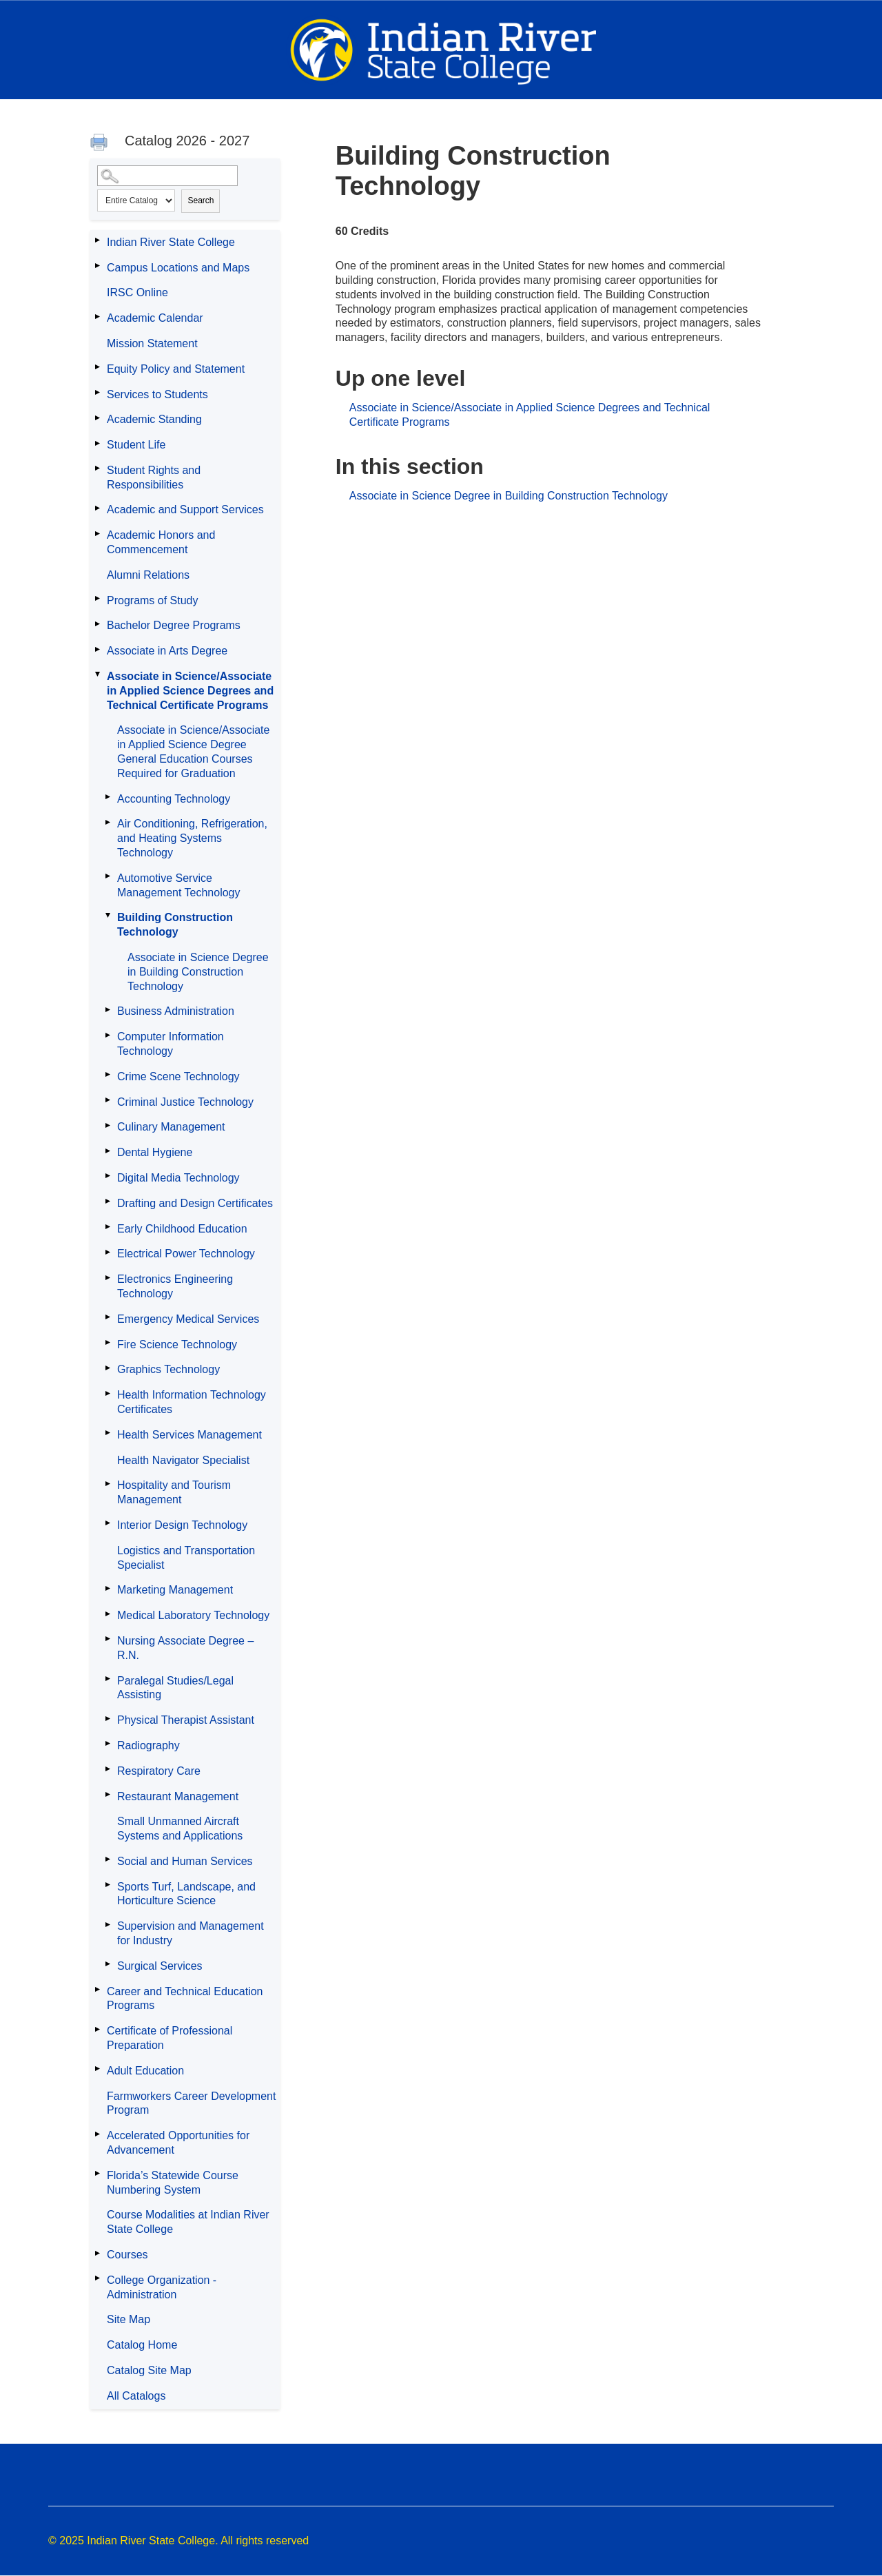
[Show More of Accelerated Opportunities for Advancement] (97, 2134)
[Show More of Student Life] (97, 443)
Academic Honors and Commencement (161, 542)
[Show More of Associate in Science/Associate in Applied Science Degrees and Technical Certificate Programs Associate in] (97, 674)
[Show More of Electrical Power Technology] (107, 1252)
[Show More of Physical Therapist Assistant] (107, 1718)
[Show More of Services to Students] (97, 393)
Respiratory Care (159, 1771)
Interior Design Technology (182, 1525)
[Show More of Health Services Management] (107, 1433)
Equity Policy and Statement (176, 369)
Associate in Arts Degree (167, 651)
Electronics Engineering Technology (175, 1286)
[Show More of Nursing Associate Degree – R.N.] (107, 1639)
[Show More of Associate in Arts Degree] (97, 649)
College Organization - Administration (161, 2287)
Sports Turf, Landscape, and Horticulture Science (186, 1894)
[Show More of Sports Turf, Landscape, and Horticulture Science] (107, 1885)
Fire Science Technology (177, 1344)
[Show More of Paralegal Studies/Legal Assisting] (107, 1679)
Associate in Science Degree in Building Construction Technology (198, 971)
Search (200, 200)
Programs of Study (152, 600)
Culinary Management (171, 1127)
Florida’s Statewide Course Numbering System (172, 2183)
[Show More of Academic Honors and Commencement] (97, 533)
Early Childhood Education (182, 1229)
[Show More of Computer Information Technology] (107, 1035)
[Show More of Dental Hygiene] (107, 1150)
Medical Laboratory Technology (193, 1615)
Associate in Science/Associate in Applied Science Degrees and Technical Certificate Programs (190, 690)
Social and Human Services (185, 1861)
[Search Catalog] (167, 175)
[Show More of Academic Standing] (97, 417)
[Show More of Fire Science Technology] (107, 1343)
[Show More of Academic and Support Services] (97, 508)
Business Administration (175, 1011)
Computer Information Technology (170, 1044)
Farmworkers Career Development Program (191, 2103)
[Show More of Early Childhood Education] (107, 1227)
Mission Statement (152, 343)
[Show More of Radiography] (107, 1744)
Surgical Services (160, 1966)
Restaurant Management (177, 1796)
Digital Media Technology (178, 1178)
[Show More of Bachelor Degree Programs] (97, 623)
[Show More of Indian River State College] (97, 240)
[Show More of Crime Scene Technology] (107, 1075)
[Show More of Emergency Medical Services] (107, 1317)
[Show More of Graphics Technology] (107, 1367)
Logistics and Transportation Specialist (186, 1558)
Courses (127, 2254)
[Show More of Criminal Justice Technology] (107, 1100)
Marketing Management (175, 1590)
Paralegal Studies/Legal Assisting (175, 1688)
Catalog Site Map (149, 2370)
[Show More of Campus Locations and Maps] (97, 266)
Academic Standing (154, 419)
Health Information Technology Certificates (191, 1402)
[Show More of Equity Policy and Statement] (97, 367)
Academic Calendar (155, 318)
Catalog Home (142, 2345)
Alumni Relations (148, 575)
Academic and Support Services (185, 509)
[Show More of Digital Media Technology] (107, 1176)
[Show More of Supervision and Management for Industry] (107, 1924)
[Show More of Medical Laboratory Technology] (107, 1613)
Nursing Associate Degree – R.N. (185, 1648)
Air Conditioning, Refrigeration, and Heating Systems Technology (192, 838)
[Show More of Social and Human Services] (107, 1859)
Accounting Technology (173, 799)
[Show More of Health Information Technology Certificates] (107, 1393)
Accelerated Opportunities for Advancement (178, 2143)
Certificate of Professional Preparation (169, 2038)
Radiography (148, 1745)
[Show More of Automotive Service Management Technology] (107, 876)
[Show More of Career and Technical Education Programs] (97, 1990)
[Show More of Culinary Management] (107, 1125)
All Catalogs (136, 2396)
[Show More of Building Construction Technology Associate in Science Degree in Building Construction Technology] (107, 916)
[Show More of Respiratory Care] (107, 1769)
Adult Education (145, 2071)
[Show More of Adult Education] (97, 2069)
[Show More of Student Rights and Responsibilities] (97, 468)
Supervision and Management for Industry (190, 1933)
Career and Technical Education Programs (185, 1999)
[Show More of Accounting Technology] (107, 797)
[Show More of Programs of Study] (97, 599)
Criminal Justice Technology (185, 1102)
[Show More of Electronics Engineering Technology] (107, 1277)
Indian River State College (171, 242)
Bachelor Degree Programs (173, 625)
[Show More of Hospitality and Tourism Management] (107, 1483)
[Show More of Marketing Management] (107, 1588)
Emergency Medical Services (188, 1319)
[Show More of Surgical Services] (107, 1964)
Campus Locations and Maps (178, 268)
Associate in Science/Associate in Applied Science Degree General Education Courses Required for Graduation (193, 751)
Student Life (136, 445)
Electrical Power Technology (186, 1253)
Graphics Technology (168, 1369)
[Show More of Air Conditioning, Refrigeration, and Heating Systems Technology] (107, 822)
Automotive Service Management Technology (178, 885)
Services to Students (157, 394)
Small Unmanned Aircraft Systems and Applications (180, 1828)
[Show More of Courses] (97, 2253)
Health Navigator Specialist (183, 1460)
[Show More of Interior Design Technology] (107, 1523)
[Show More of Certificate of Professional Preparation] (97, 2029)
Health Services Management (189, 1435)
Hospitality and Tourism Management (174, 1492)
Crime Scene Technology (178, 1076)
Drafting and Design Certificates (195, 1203)
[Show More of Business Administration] (107, 1009)
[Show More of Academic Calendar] (97, 316)
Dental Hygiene (154, 1152)
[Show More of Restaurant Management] (107, 1795)
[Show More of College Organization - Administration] (97, 2278)
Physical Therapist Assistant (185, 1720)
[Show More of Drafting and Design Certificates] (107, 1201)
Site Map (128, 2319)
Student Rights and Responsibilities (154, 477)
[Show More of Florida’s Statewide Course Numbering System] (97, 2174)
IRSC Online (137, 292)
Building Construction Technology (175, 924)
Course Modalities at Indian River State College (188, 2222)
